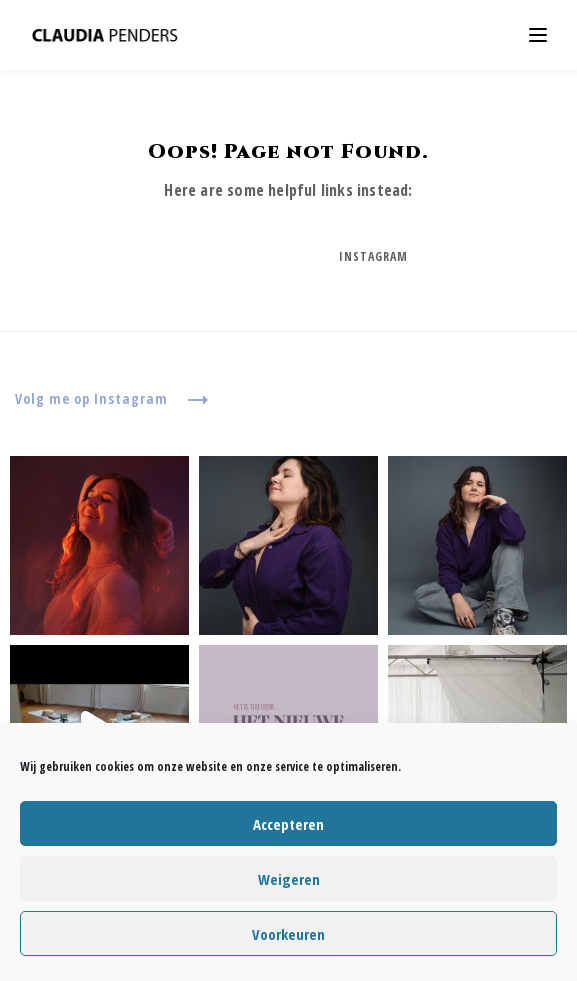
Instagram (373, 256)
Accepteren (288, 824)
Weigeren (289, 879)
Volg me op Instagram (112, 400)
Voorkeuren (288, 934)
